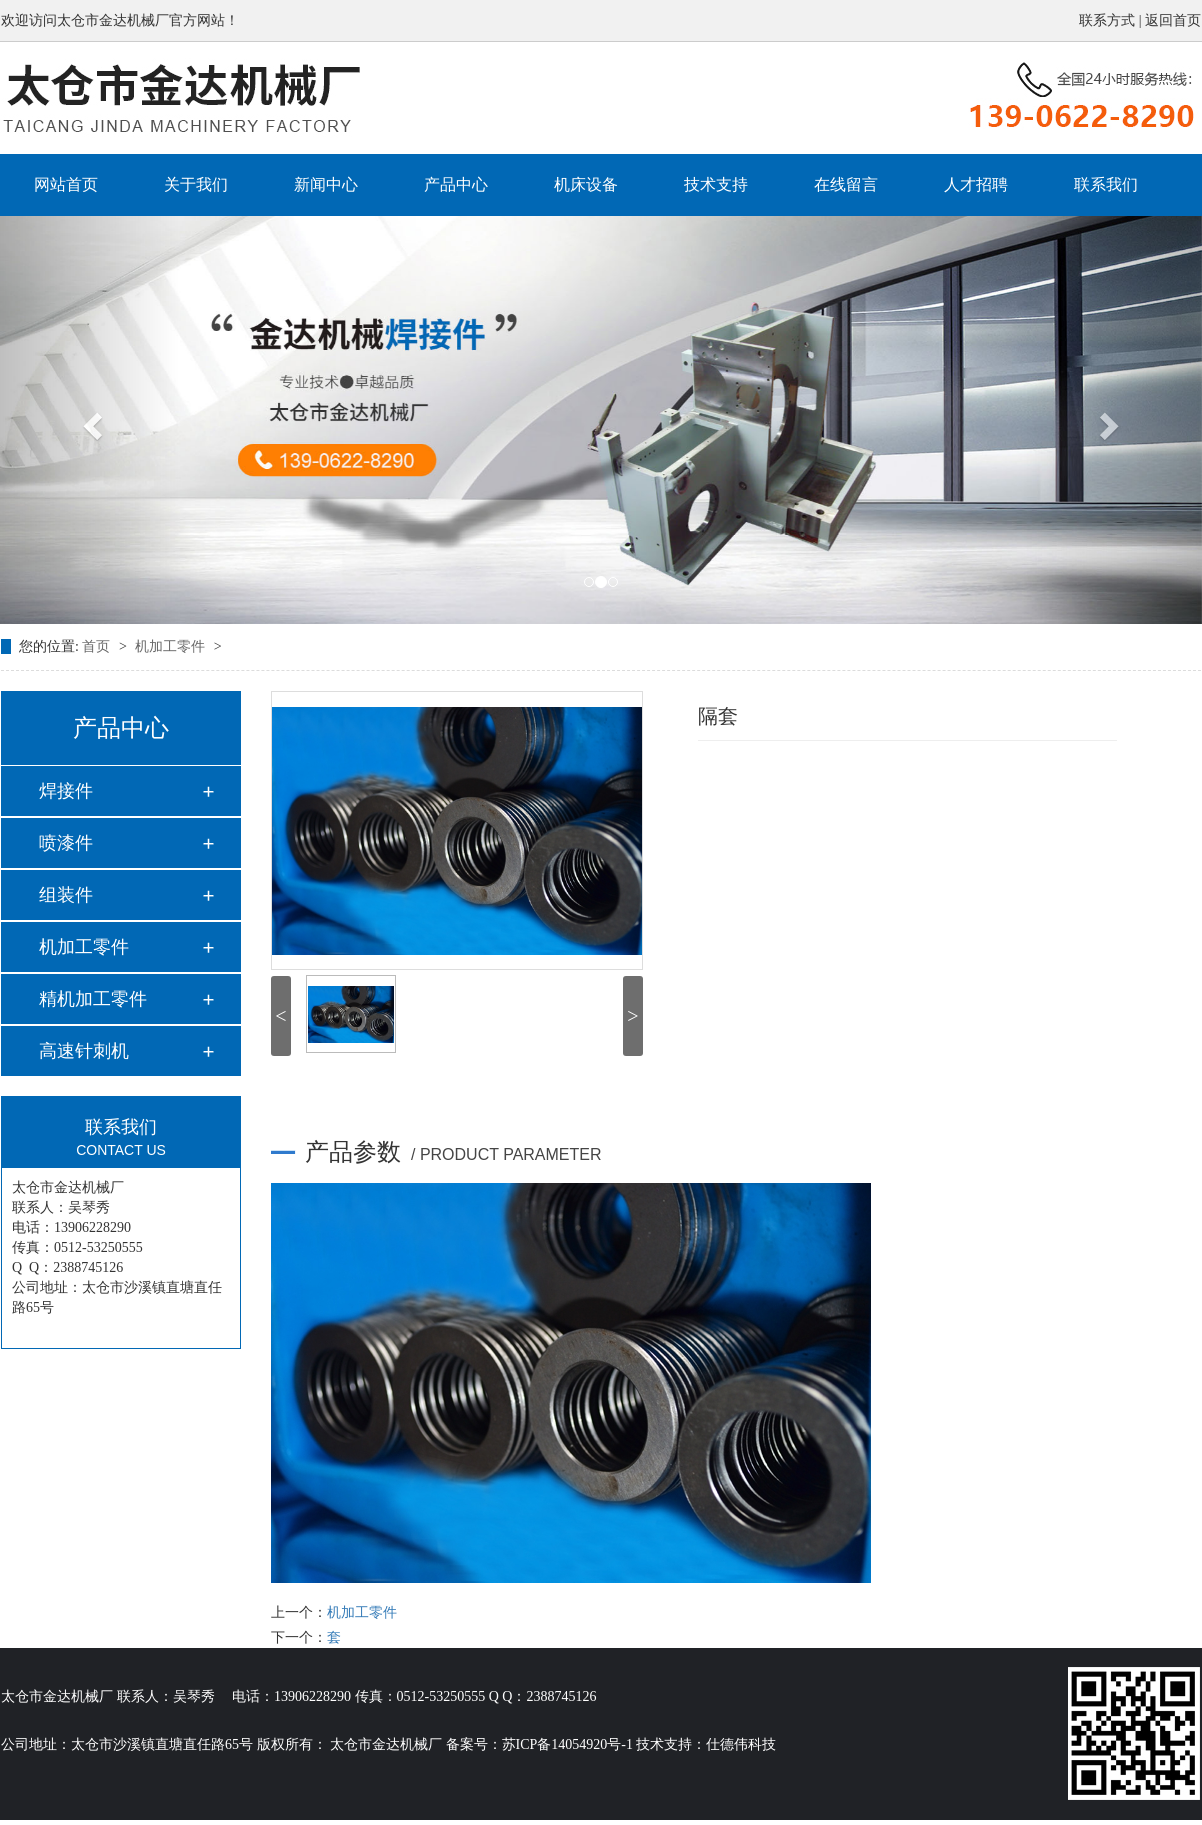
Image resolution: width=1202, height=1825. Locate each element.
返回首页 (1173, 20)
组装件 (66, 895)
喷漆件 (66, 843)
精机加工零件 (93, 999)
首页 (98, 646)
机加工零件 (172, 646)
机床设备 (586, 184)
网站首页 (66, 184)
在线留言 (846, 184)
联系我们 (1106, 184)
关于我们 (196, 184)
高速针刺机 (84, 1051)
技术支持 (716, 184)
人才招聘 (976, 184)
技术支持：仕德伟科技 (706, 1744)
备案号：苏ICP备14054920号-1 (539, 1744)
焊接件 (66, 791)
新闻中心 (326, 184)
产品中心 (456, 184)
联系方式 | (1112, 20)
